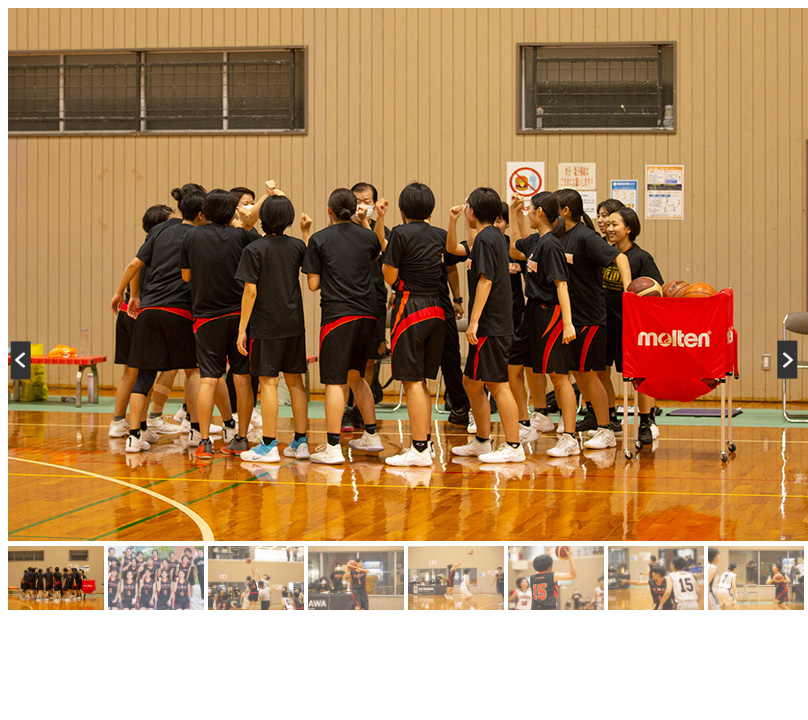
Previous (30, 360)
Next (778, 360)
